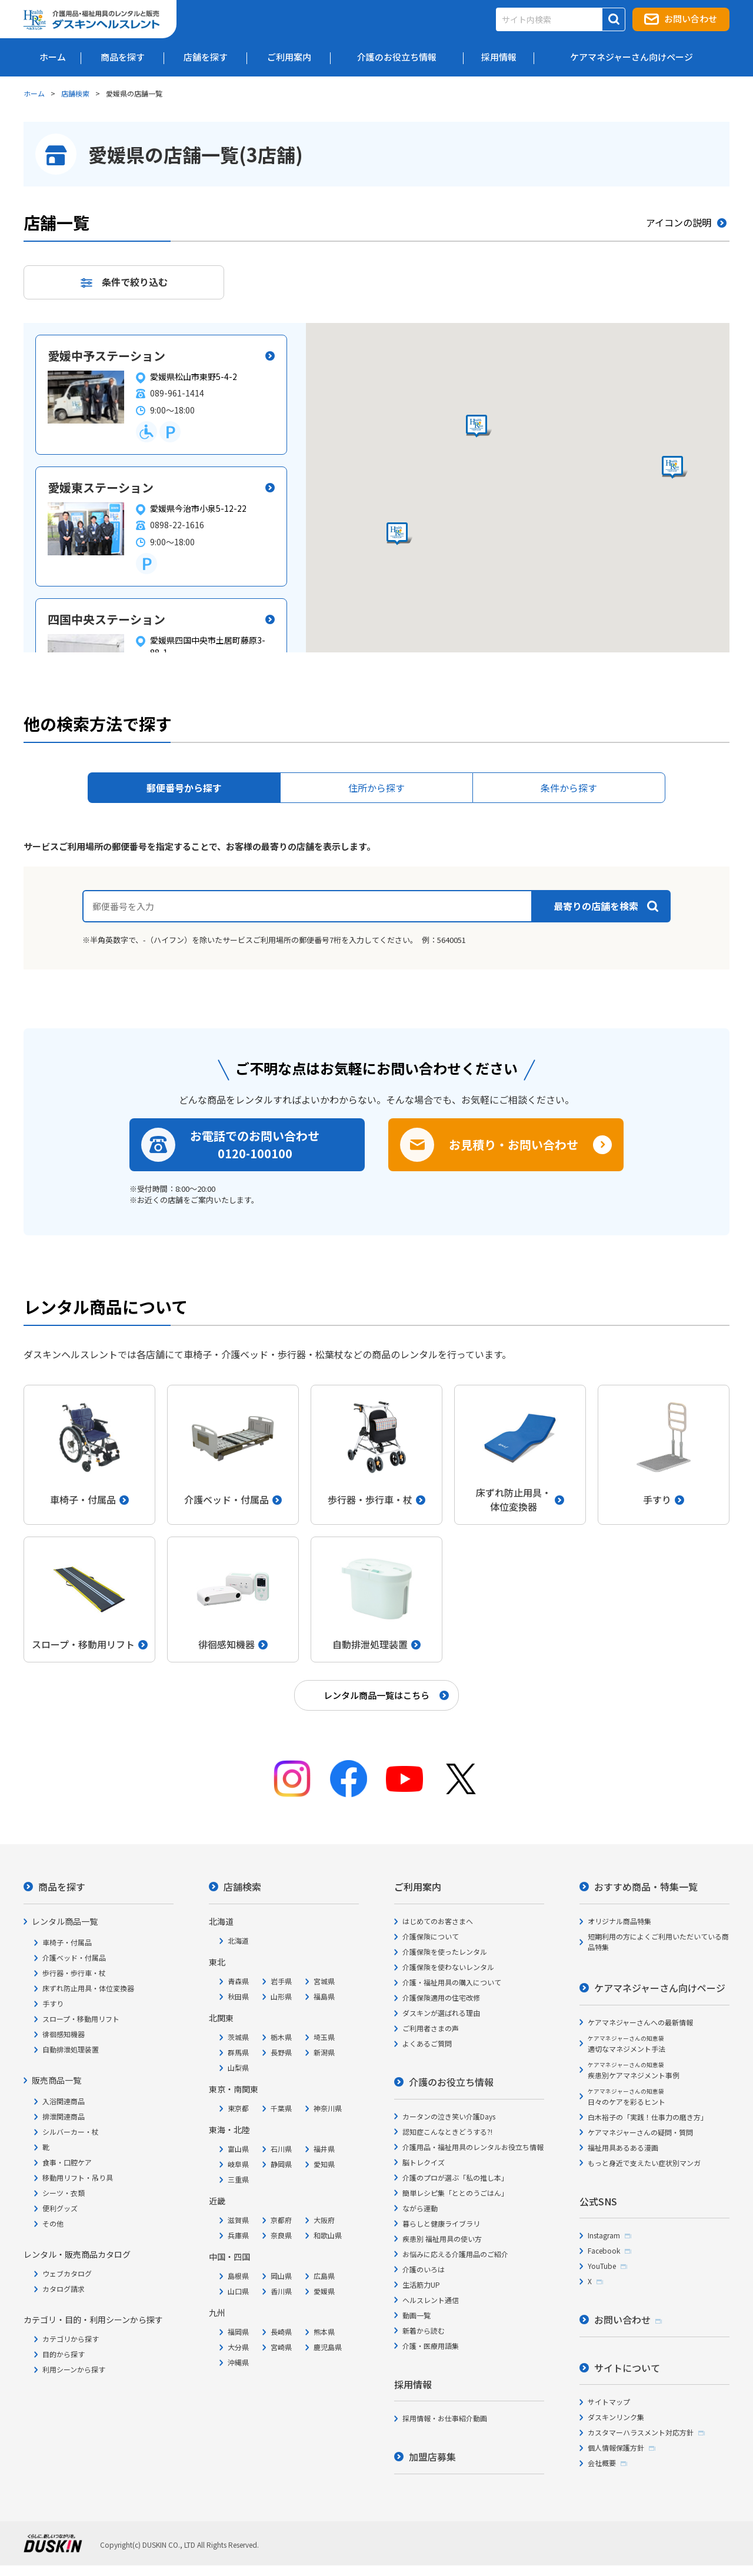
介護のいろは (423, 2269)
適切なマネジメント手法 (626, 2044)
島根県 (238, 2276)
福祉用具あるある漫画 (623, 2147)
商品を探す (61, 1886)
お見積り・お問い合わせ (513, 1144)
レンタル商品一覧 (65, 1921)
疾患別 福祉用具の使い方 (442, 2239)
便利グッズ (60, 2208)
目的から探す (63, 2354)
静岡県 (281, 2164)
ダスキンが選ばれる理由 (441, 2013)
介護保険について (430, 1936)
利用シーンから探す (73, 2369)
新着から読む (423, 2330)
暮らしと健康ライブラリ (441, 2223)
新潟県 (324, 2052)
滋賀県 (238, 2220)
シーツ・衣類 (63, 2193)
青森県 (238, 1981)
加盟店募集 (432, 2457)
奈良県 (281, 2235)
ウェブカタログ (67, 2273)
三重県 (238, 2179)
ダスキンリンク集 (616, 2417)
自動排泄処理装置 (70, 2049)
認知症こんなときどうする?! (447, 2132)
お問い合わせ (690, 18)
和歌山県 (328, 2235)
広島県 (324, 2276)
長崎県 (281, 2332)
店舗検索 (75, 93)
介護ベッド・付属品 (74, 1957)
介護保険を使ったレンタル (444, 1952)
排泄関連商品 (63, 2116)
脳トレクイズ (423, 2162)
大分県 (238, 2347)
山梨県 (238, 2067)
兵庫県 (238, 2235)
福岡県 (238, 2332)
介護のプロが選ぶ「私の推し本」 (455, 2177)
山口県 (238, 2291)
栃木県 (281, 2037)
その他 (53, 2223)
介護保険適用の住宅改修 (441, 1997)
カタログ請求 (63, 2289)
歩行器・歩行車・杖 (74, 1973)
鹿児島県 (328, 2347)
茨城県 (238, 2037)
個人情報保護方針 (616, 2447)
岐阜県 (238, 2164)
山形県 (281, 1996)
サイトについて (627, 2368)
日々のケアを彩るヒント (626, 2097)
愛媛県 (324, 2291)
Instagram (604, 2235)
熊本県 (324, 2332)
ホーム (34, 93)
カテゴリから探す (70, 2339)
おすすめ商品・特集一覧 (646, 1886)
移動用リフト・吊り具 (77, 2177)
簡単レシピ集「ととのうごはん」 (455, 2193)
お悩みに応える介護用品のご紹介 (455, 2254)
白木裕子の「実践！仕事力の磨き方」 (648, 2117)
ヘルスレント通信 (430, 2300)
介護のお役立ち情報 (451, 2082)
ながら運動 (420, 2208)
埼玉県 (324, 2037)
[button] (399, 534)
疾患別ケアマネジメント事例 (633, 2070)
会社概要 (602, 2463)
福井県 (324, 2149)
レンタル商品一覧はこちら (376, 1695)
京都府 (281, 2220)
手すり (53, 2003)
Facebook (604, 2250)
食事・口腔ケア (67, 2162)
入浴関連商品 (63, 2101)
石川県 (281, 2149)
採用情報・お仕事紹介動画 (444, 2418)
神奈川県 (328, 2108)
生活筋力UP (421, 2285)
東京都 (238, 2108)
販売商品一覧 (56, 2080)
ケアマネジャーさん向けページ (659, 1988)
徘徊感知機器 (63, 2034)
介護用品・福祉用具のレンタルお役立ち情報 (473, 2147)
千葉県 (281, 2108)
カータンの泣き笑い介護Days (448, 2116)
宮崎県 (281, 2347)
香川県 (281, 2291)
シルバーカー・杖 (70, 2132)
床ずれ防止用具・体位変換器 (88, 1988)
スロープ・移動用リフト (80, 2019)
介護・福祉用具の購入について (451, 1982)
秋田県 (238, 1996)
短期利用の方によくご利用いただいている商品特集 (658, 1941)
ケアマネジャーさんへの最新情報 (640, 2022)
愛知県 (324, 2164)
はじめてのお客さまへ (437, 1921)
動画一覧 (416, 2315)
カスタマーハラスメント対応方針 (641, 2432)
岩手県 (281, 1981)
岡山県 (281, 2276)
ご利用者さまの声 (430, 2028)
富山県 (238, 2149)
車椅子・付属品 (67, 1942)
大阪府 (324, 2220)
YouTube (602, 2266)
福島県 (324, 1996)
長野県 (281, 2052)
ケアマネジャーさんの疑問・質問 (640, 2132)
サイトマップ (609, 2402)
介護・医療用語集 (430, 2346)
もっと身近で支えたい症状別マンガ (644, 2163)
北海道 (238, 1940)
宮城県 (324, 1981)
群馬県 (238, 2052)
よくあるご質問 (427, 2043)
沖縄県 (238, 2362)
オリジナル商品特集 (619, 1921)
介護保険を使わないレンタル (448, 1967)
